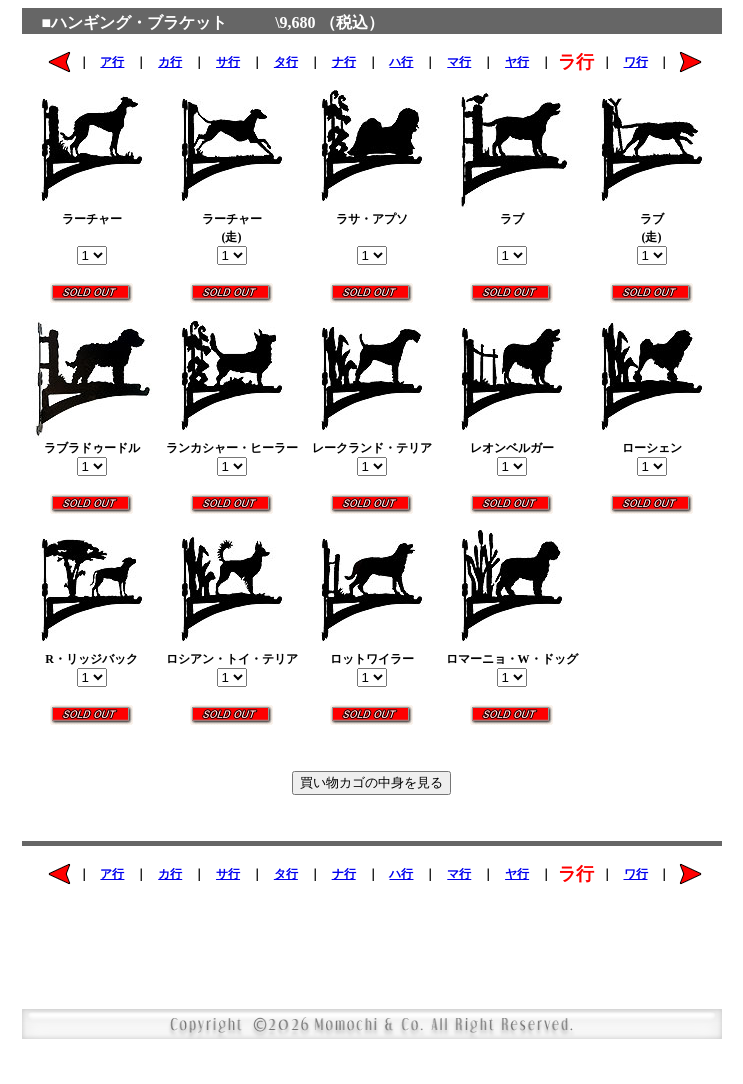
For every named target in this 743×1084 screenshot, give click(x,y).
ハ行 (401, 62)
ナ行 (344, 62)
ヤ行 (517, 62)
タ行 (286, 62)
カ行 (170, 62)
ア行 (112, 62)
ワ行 (636, 62)
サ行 (228, 62)
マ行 (459, 62)
